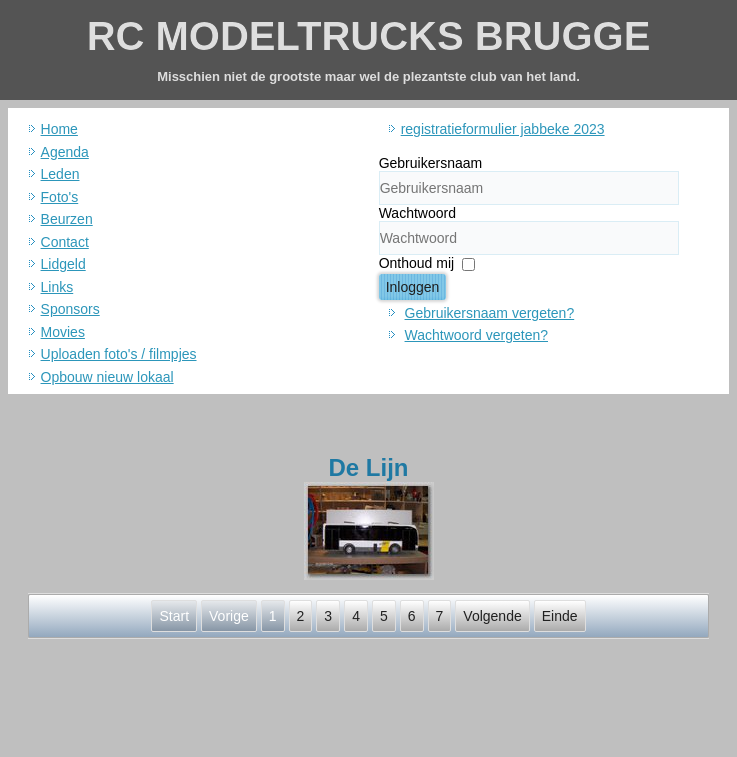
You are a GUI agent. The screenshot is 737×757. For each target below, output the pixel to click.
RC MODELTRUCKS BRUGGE (369, 36)
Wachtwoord (417, 213)
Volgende (492, 616)
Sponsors (70, 309)
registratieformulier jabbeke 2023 (503, 129)
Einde (560, 616)
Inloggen (413, 287)
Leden (60, 174)
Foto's (60, 197)
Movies (63, 332)
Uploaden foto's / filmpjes (119, 354)
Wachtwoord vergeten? (476, 335)
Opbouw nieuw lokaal (107, 377)
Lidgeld (63, 264)
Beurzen (67, 219)
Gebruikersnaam (431, 163)
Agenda (65, 152)
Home (59, 129)
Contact (65, 242)
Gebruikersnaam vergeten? (490, 313)
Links (57, 287)
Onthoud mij (416, 263)
